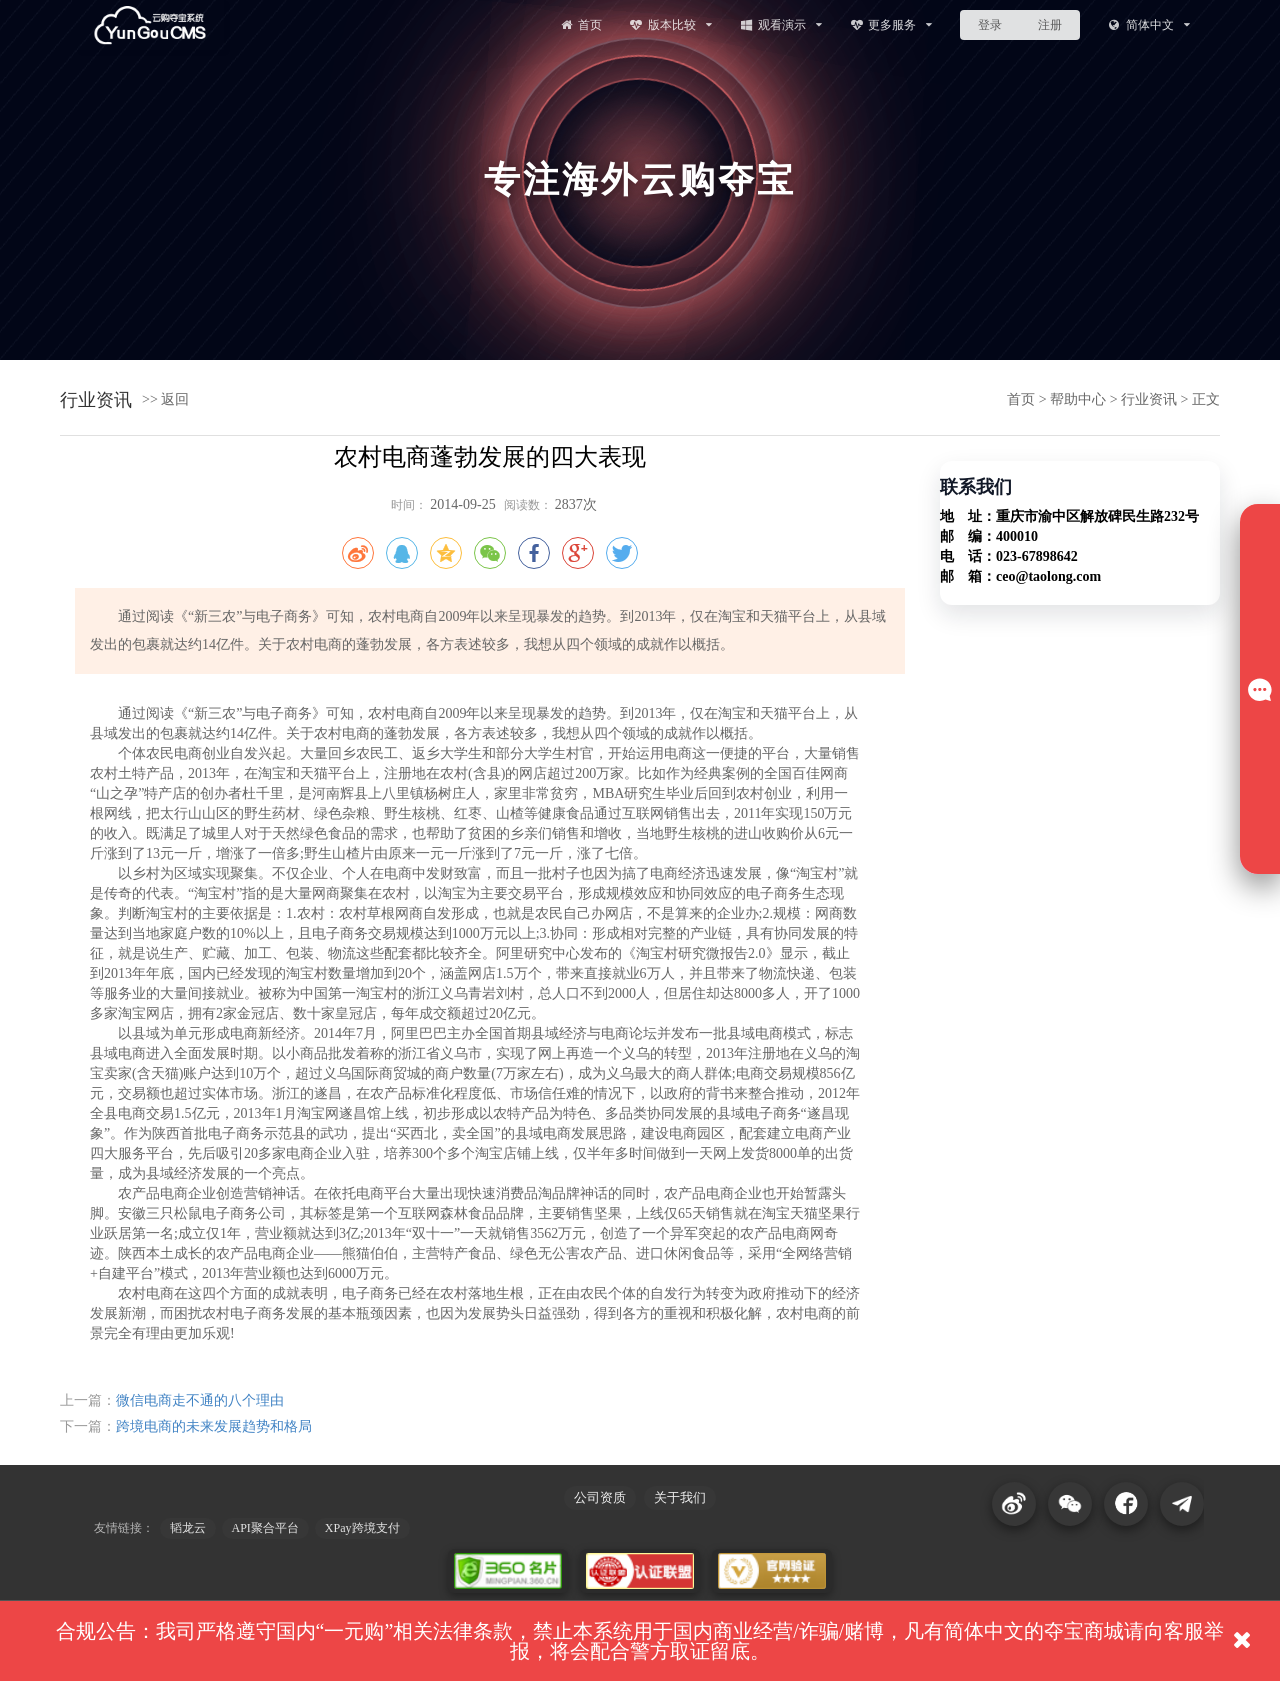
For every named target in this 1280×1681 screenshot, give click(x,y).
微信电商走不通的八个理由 (200, 1400)
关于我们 (680, 1497)
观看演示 (780, 24)
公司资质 (600, 1497)
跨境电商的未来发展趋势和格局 (214, 1426)
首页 (580, 24)
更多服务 (891, 24)
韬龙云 (188, 1528)
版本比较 (670, 24)
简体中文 (1148, 24)
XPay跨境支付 (362, 1528)
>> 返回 (165, 399)
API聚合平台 (265, 1528)
